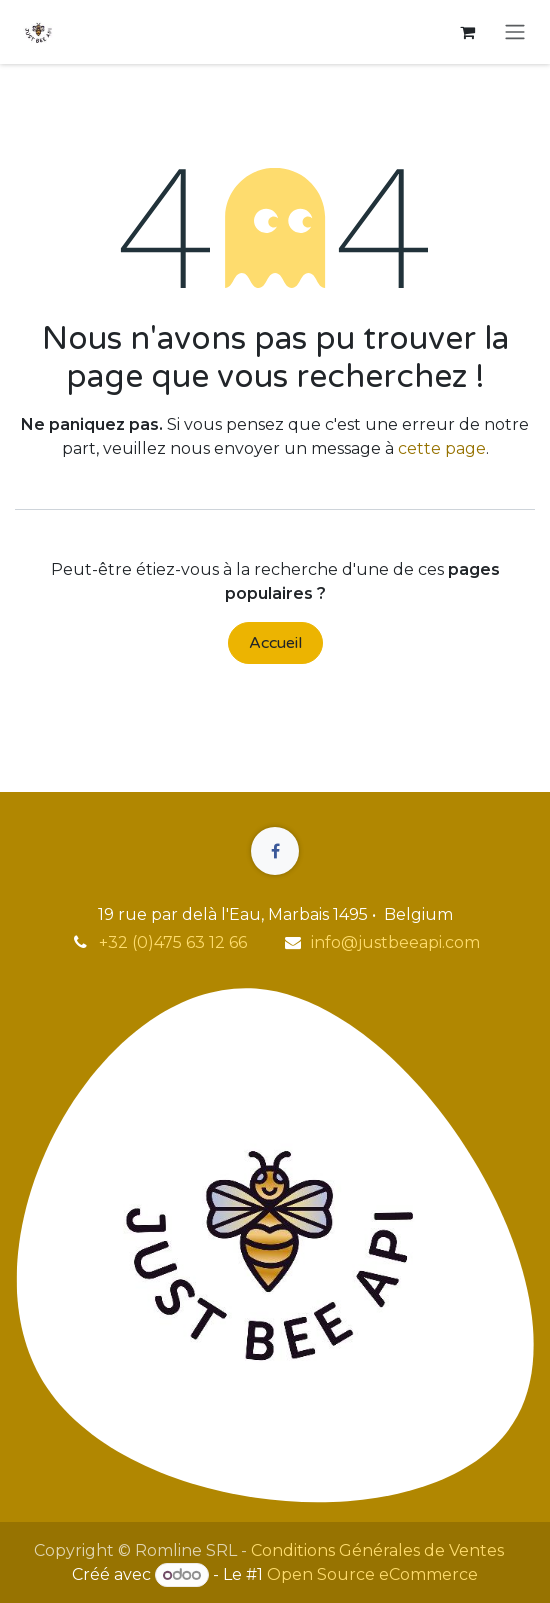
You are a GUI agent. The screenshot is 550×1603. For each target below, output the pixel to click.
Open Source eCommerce (372, 1574)
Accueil (275, 643)
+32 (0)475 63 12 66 (173, 942)
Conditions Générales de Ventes (377, 1550)
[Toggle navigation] (515, 32)
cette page (442, 448)
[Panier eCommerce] (467, 32)
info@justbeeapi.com (395, 942)
